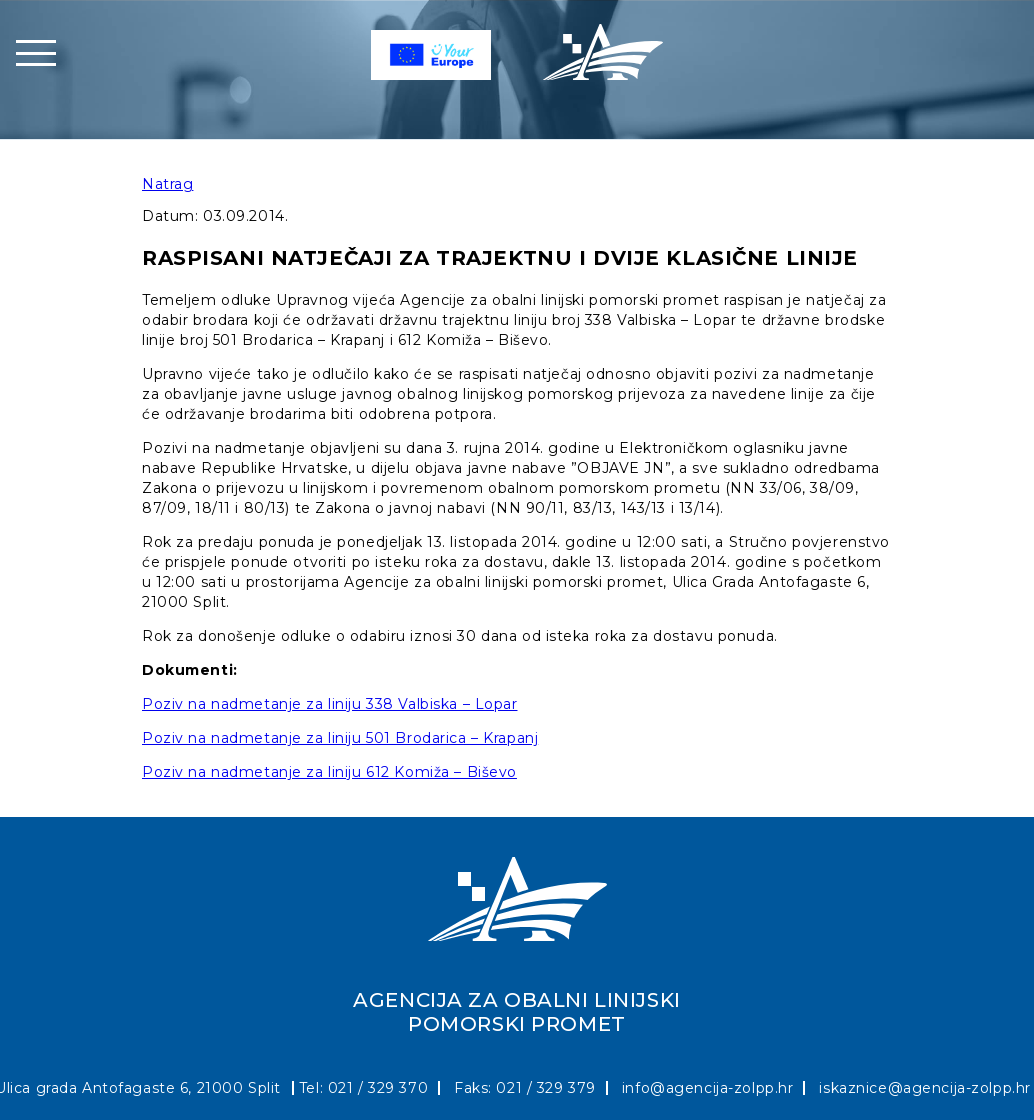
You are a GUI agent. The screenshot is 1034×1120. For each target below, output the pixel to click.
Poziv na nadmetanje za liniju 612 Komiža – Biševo (329, 772)
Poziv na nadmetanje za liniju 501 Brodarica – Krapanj (340, 738)
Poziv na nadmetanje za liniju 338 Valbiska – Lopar (330, 704)
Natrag (167, 184)
